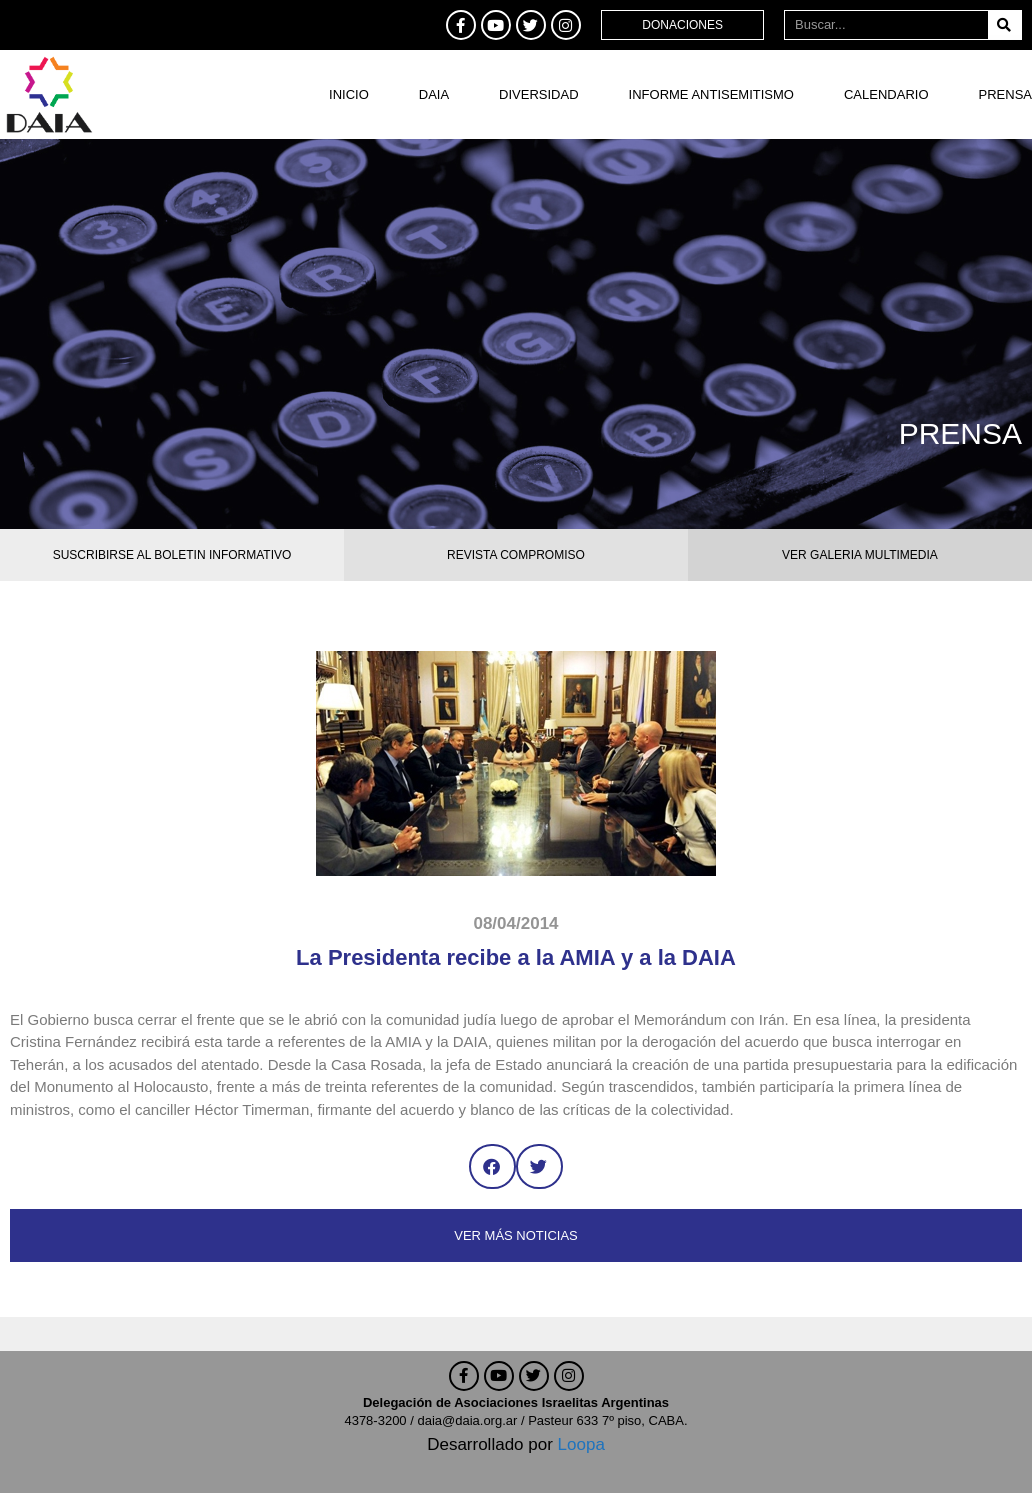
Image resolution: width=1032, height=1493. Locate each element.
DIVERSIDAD (538, 94)
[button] (492, 1166)
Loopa (581, 1444)
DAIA (434, 94)
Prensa (1005, 94)
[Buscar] (1004, 25)
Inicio (349, 94)
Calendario (886, 94)
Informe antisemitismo (711, 94)
